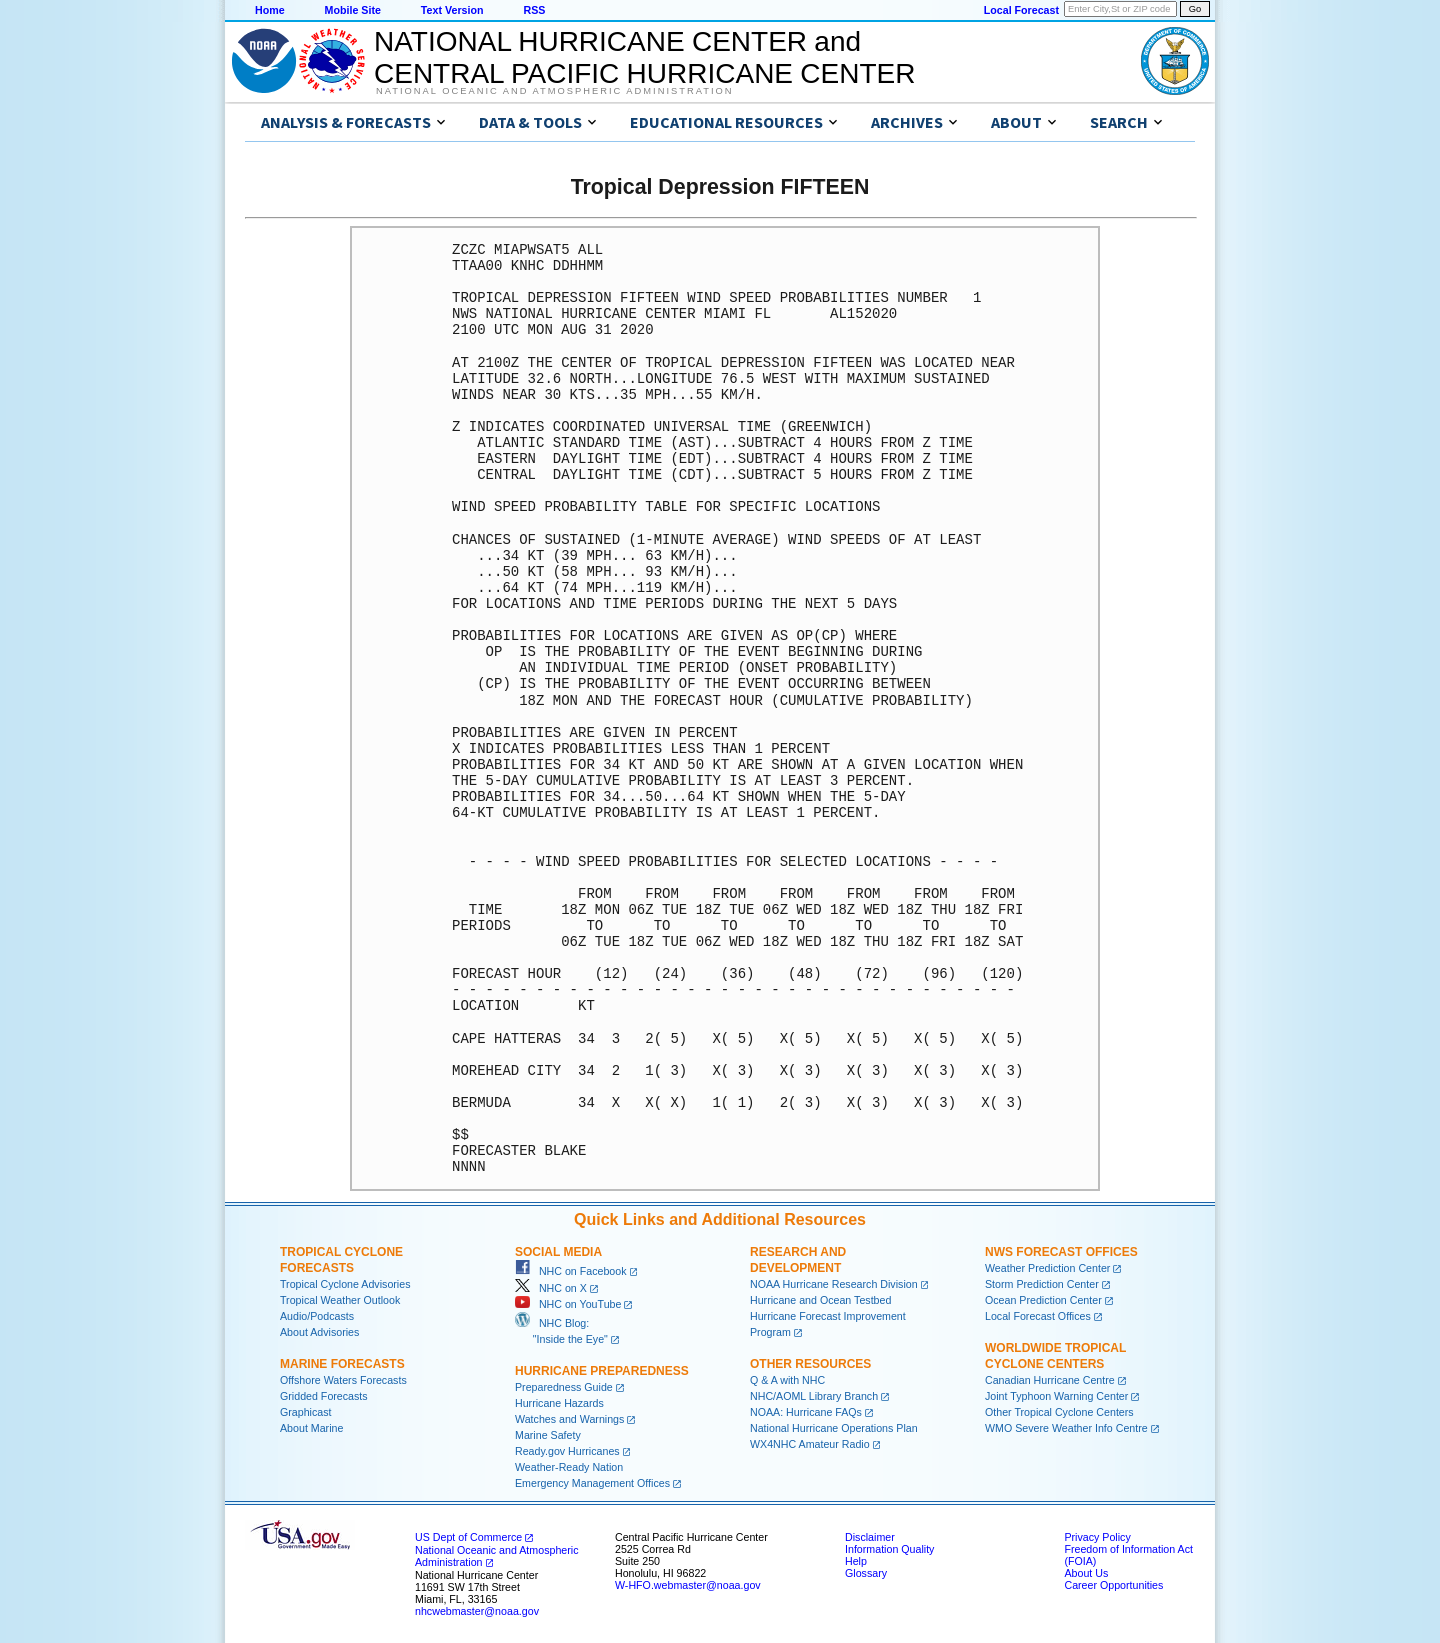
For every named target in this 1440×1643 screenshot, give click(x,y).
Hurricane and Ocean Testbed (820, 1300)
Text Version (452, 10)
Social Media (558, 1252)
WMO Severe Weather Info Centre (1066, 1428)
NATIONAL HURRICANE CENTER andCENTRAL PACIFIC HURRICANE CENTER (644, 57)
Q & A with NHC (787, 1380)
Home (270, 10)
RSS (534, 10)
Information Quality (889, 1549)
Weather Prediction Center (1047, 1268)
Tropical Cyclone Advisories (345, 1284)
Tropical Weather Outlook (340, 1300)
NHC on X (551, 1288)
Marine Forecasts (342, 1364)
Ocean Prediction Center (1043, 1300)
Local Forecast (1021, 10)
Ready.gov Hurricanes (567, 1451)
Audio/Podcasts (317, 1316)
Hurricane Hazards (559, 1403)
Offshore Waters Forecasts (343, 1380)
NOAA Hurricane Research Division (834, 1284)
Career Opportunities (1113, 1585)
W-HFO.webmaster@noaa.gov (688, 1585)
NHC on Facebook (571, 1271)
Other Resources (810, 1364)
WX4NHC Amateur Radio (810, 1444)
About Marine (311, 1428)
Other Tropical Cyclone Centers (1059, 1412)
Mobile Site (353, 10)
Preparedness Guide (564, 1387)
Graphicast (306, 1412)
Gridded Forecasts (324, 1396)
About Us (1086, 1573)
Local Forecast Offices (1038, 1316)
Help (856, 1561)
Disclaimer (870, 1537)
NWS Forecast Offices (1061, 1252)
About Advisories (319, 1332)
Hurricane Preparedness (602, 1371)
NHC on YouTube (568, 1304)
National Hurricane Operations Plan (834, 1428)
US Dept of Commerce (468, 1537)
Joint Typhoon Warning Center (1056, 1396)
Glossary (866, 1573)
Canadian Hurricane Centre (1050, 1380)
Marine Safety (548, 1435)
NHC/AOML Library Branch (814, 1396)
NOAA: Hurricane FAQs (806, 1412)
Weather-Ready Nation (569, 1467)
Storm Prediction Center (1042, 1284)
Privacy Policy (1097, 1537)
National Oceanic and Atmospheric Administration (554, 91)
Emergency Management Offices (592, 1483)
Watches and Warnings (569, 1419)
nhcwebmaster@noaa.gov (477, 1611)
